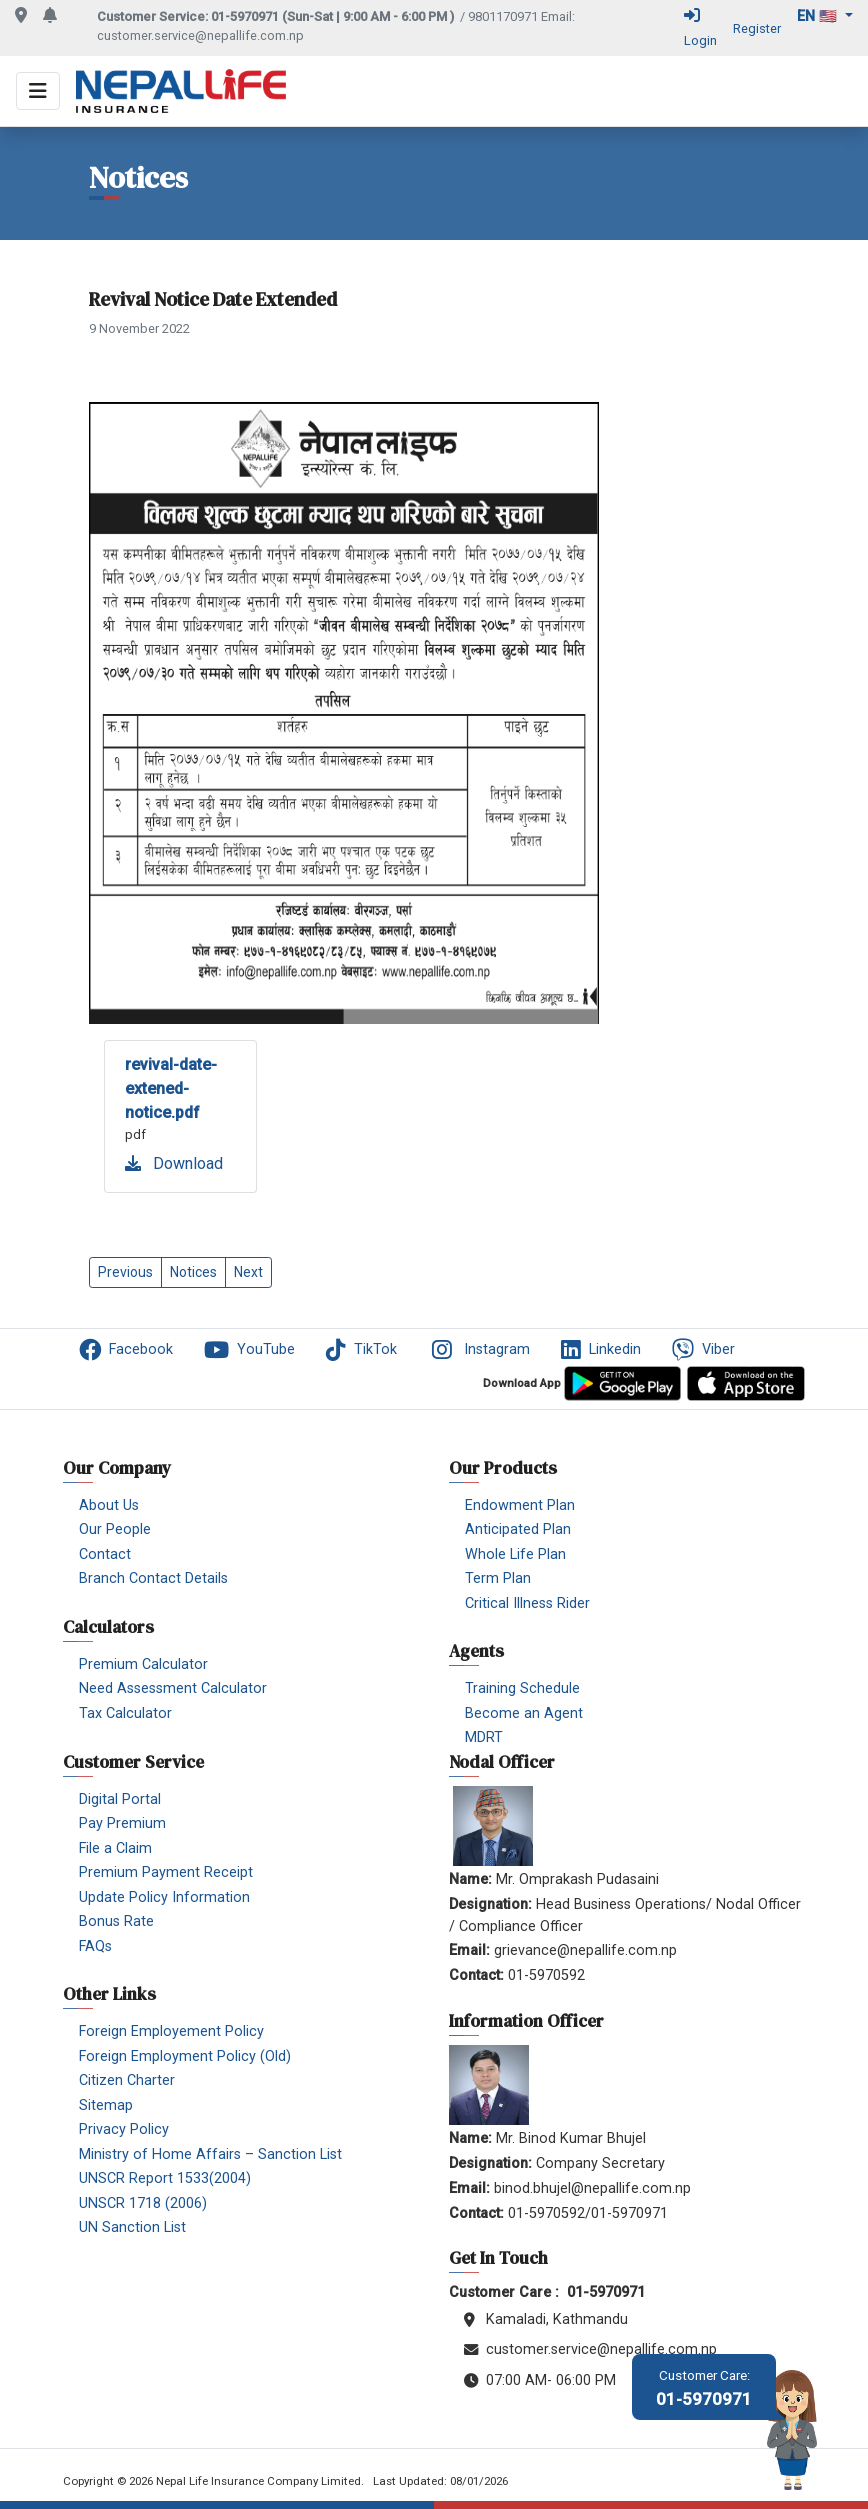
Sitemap (106, 2105)
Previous (125, 1272)
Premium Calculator (143, 1664)
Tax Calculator (125, 1713)
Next (248, 1272)
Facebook (126, 1350)
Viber (703, 1350)
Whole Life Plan (515, 1554)
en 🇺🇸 (819, 16)
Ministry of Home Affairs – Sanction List (210, 2154)
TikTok (361, 1350)
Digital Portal (120, 1799)
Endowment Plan (520, 1505)
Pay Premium (122, 1823)
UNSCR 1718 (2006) (143, 2203)
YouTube (249, 1350)
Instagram (479, 1350)
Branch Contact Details (153, 1578)
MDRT (484, 1737)
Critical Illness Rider (527, 1603)
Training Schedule (522, 1688)
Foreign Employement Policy (171, 2031)
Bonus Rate (116, 1921)
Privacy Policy (124, 2129)
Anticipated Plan (518, 1529)
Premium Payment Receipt (166, 1872)
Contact (105, 1554)
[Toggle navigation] (38, 91)
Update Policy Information (164, 1897)
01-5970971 (704, 2388)
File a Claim (115, 1848)
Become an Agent (524, 1713)
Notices (193, 1272)
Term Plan (498, 1578)
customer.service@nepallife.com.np (200, 35)
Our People (115, 1529)
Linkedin (601, 1350)
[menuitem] (140, 1353)
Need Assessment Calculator (173, 1688)
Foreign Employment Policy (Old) (185, 2056)
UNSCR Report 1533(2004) (165, 2178)
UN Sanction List (132, 2227)
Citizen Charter (127, 2080)
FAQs (95, 1946)
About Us (109, 1505)
